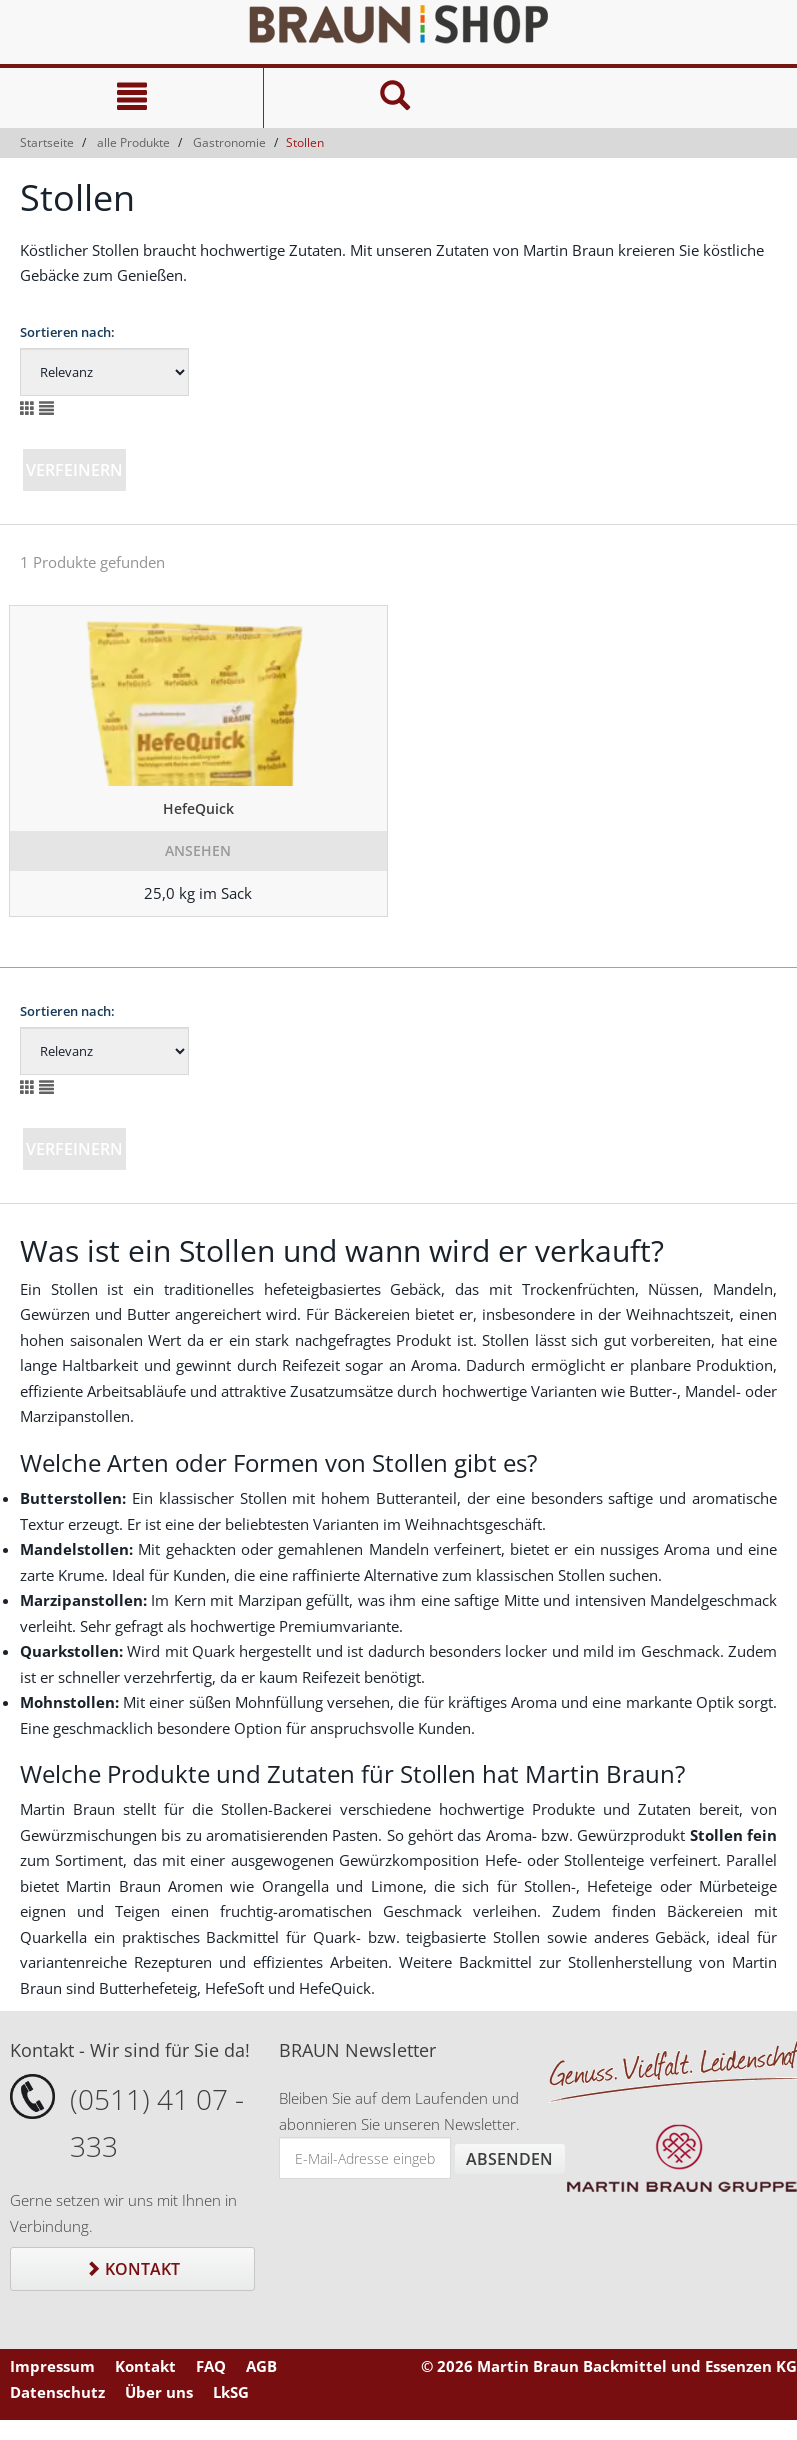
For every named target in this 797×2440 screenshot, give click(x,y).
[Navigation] (131, 98)
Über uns (159, 2392)
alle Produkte (133, 142)
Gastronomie (229, 142)
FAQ (211, 2366)
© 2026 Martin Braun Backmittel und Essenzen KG (609, 2366)
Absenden (509, 2159)
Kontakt (132, 2269)
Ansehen (198, 850)
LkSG (231, 2392)
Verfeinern (74, 470)
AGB (261, 2366)
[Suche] (395, 98)
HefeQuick (198, 808)
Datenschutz (57, 2392)
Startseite (47, 142)
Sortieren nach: (67, 332)
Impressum (52, 2366)
